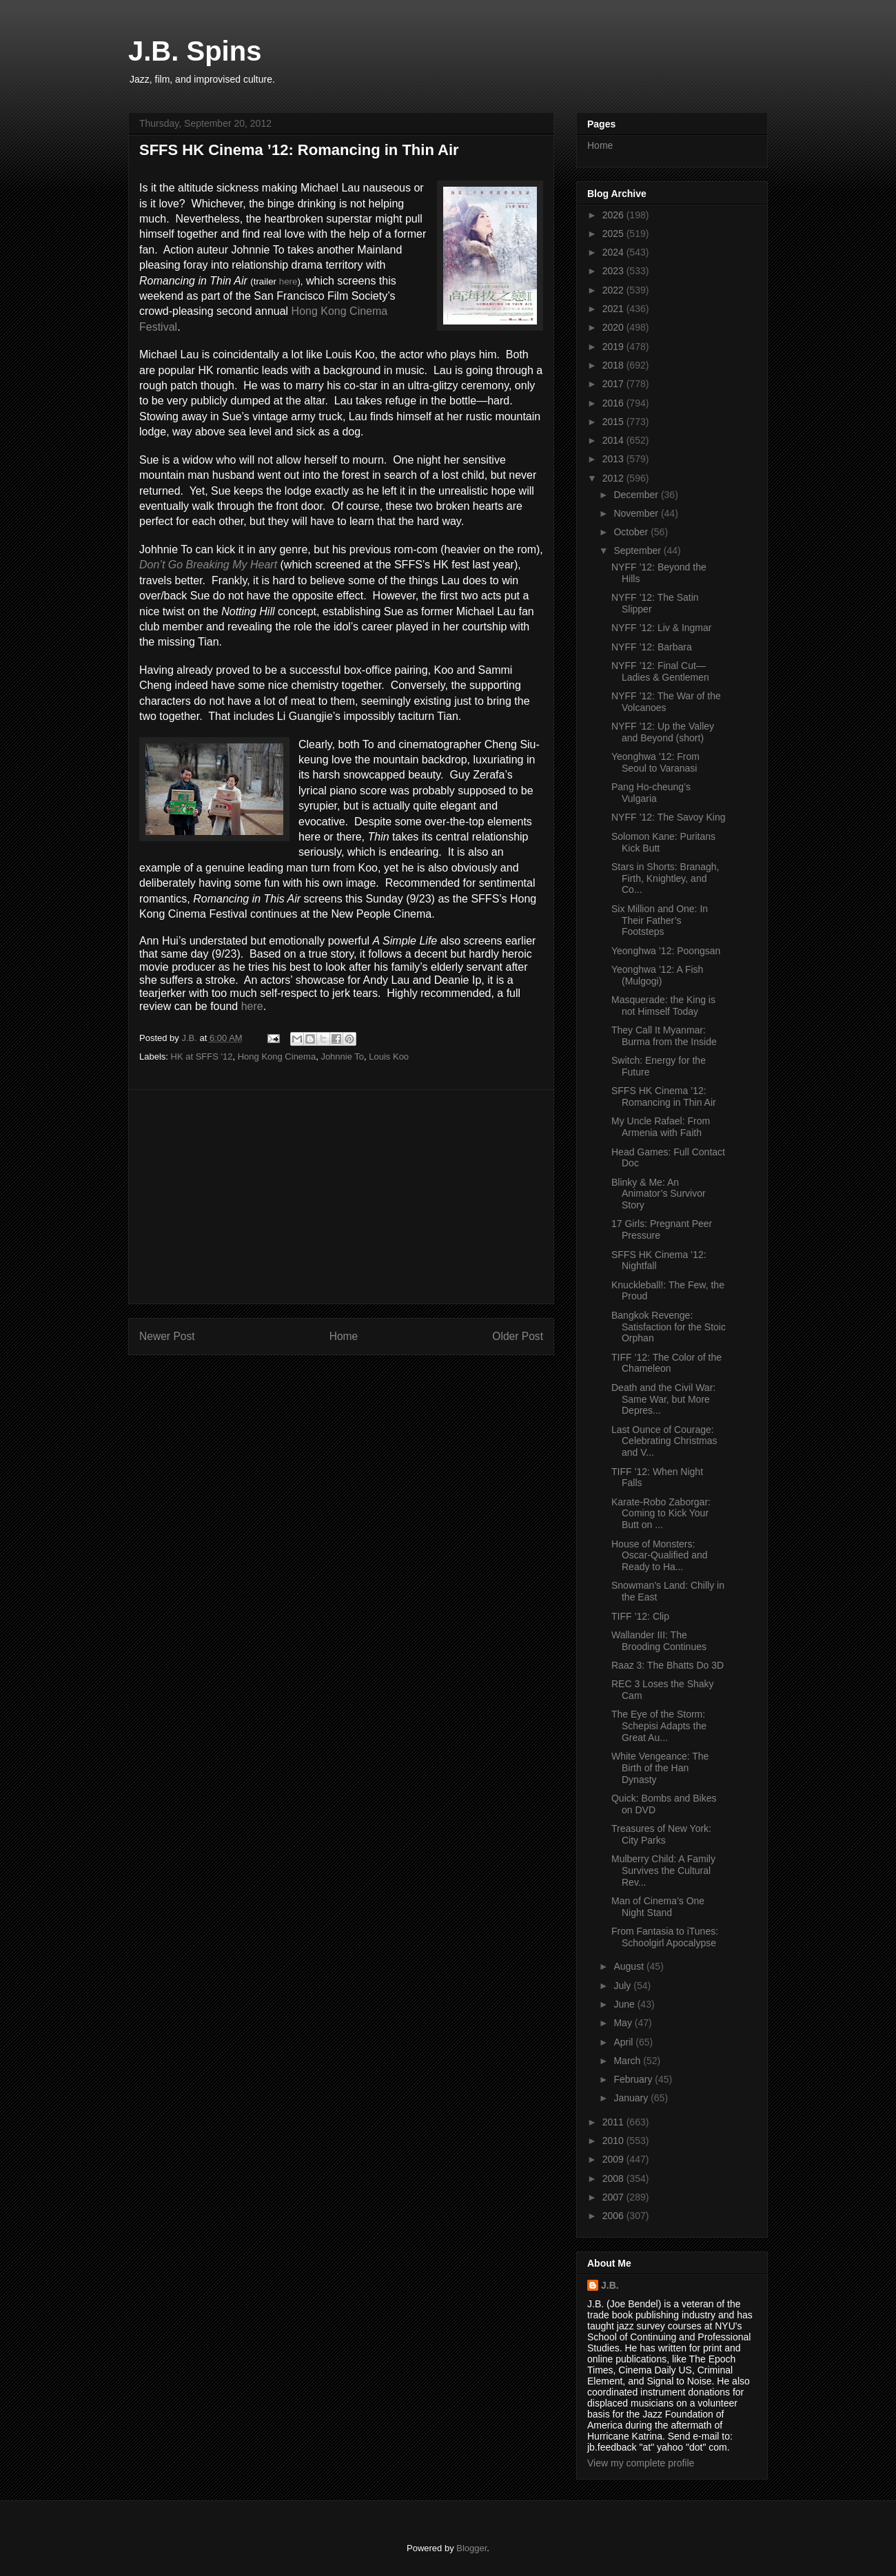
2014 (614, 440)
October (632, 531)
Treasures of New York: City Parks (661, 1834)
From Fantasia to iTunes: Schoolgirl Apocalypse (664, 1937)
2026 (614, 214)
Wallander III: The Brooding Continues (658, 1640)
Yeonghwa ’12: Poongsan (665, 950)
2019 (614, 346)
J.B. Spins (194, 51)
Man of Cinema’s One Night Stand (657, 1906)
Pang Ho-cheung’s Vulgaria (651, 792)
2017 (614, 383)
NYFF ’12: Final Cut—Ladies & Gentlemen (660, 671)
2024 (614, 252)
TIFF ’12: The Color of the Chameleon (666, 1363)
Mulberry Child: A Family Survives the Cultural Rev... (663, 1870)
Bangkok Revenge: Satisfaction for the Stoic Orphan (668, 1327)
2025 (614, 233)
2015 (614, 421)
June (625, 2004)
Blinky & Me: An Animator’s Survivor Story (658, 1194)
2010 (614, 2140)
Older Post (517, 1336)
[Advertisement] (341, 1196)
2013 (614, 458)
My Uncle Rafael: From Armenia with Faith (660, 1126)
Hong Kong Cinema (277, 1056)
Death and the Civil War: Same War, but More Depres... (663, 1399)
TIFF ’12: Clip (640, 1616)
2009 (614, 2159)
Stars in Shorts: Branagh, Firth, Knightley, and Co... (665, 878)
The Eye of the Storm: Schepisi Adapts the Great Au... (658, 1726)
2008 (614, 2178)
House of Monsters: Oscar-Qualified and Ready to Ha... (659, 1555)
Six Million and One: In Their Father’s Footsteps (659, 920)
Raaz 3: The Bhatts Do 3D (667, 1665)
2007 (614, 2197)
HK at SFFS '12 (202, 1056)
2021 (614, 308)
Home (343, 1336)
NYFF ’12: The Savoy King (668, 817)
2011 (614, 2121)
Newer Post (167, 1336)
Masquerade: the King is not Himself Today (663, 1005)
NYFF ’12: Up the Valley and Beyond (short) (662, 732)
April (624, 2042)
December (636, 494)
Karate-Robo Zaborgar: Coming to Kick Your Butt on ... (661, 1513)
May (623, 2022)
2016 (614, 403)
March (628, 2060)
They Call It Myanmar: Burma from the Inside (664, 1035)
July (623, 1985)
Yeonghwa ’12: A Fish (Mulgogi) (657, 975)
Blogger (471, 2548)
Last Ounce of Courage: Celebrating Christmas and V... (664, 1441)
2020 (614, 327)
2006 (614, 2215)
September (638, 550)
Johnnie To (342, 1056)
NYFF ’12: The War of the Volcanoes (666, 701)
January (632, 2097)
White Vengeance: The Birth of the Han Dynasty (660, 1768)
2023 (614, 270)
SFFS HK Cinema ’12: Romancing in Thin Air (663, 1096)
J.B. (610, 2285)
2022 (614, 290)
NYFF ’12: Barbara (651, 646)
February (634, 2079)
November (636, 513)
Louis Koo (389, 1056)
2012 (614, 478)
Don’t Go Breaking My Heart (208, 564)
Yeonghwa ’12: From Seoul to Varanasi (655, 762)
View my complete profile (640, 2463)
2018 (614, 365)
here (288, 281)
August (629, 1966)
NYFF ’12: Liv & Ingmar (661, 627)
